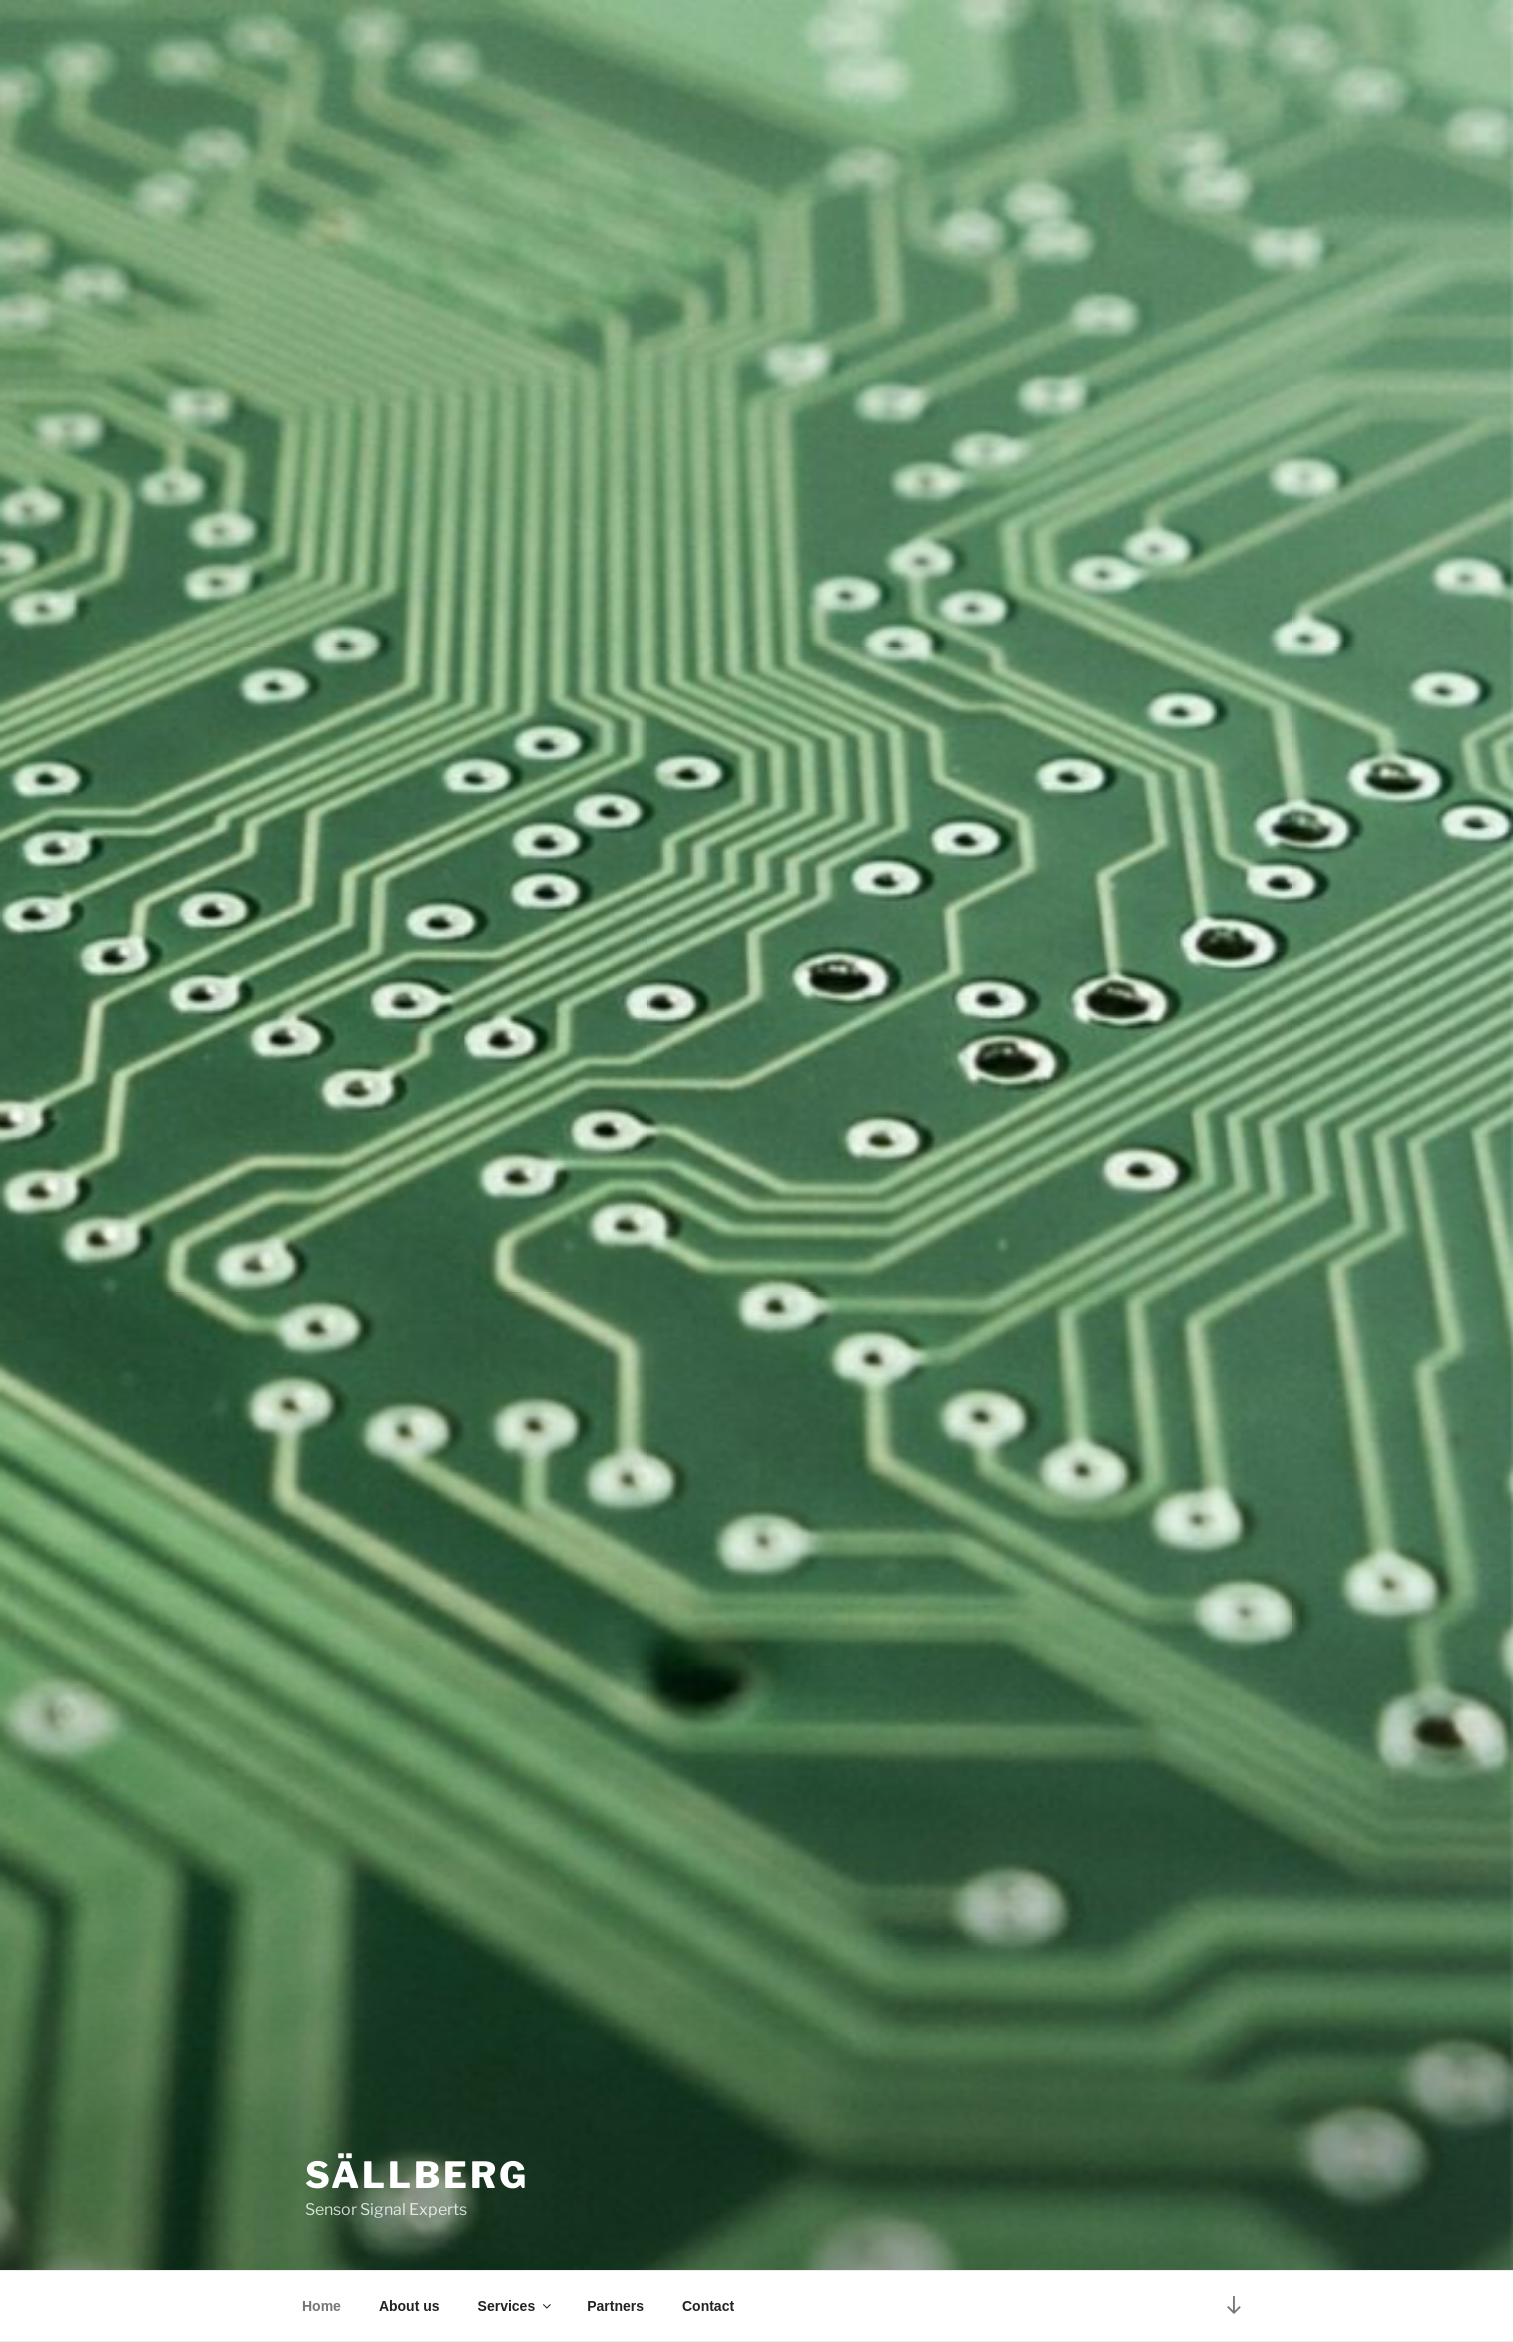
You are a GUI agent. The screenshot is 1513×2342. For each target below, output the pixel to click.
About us (409, 2306)
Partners (615, 2306)
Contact (708, 2306)
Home (321, 2306)
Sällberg (417, 2175)
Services (516, 2306)
